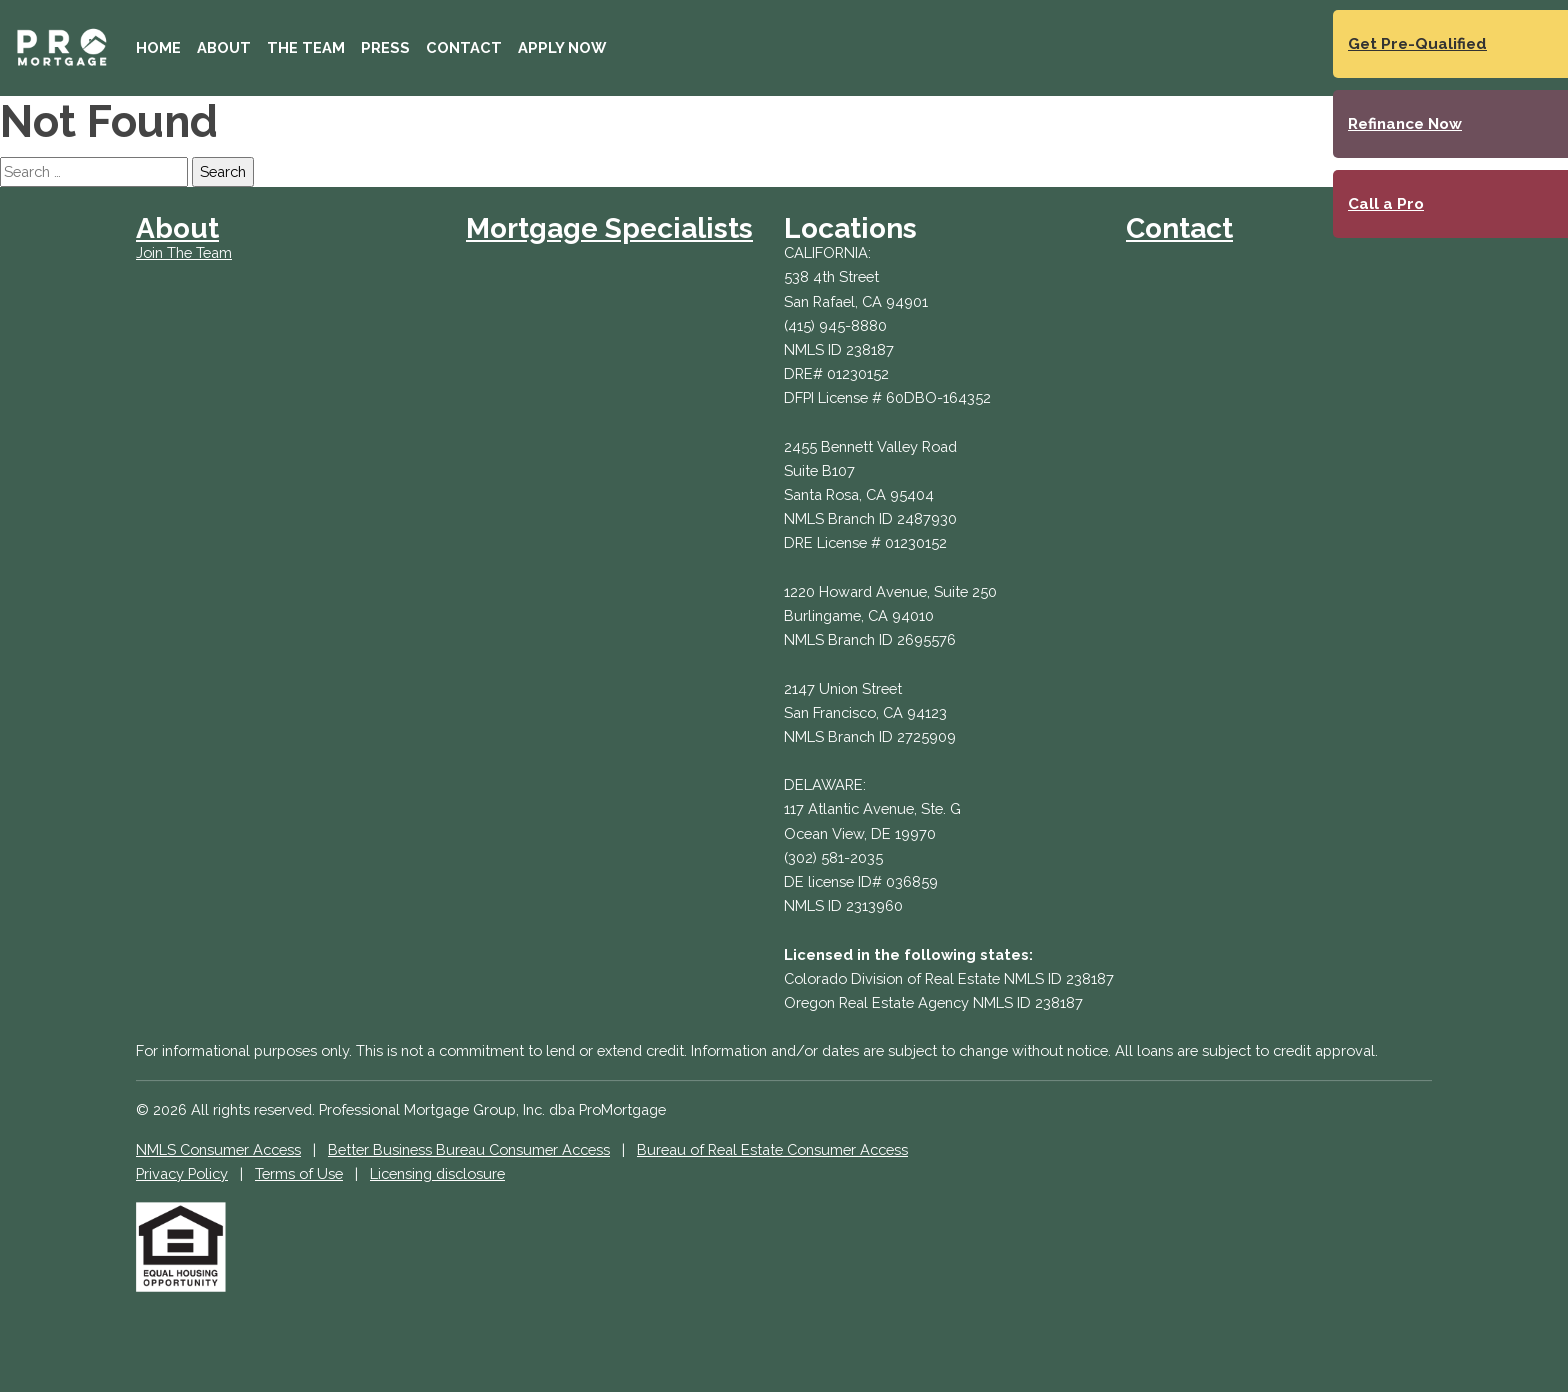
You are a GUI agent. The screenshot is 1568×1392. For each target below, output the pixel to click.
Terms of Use (299, 1173)
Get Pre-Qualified (1417, 44)
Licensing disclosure (437, 1173)
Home (158, 47)
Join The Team (184, 252)
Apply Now (562, 47)
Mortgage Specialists (609, 228)
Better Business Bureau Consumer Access (469, 1149)
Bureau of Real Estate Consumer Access (772, 1149)
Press (385, 47)
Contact (464, 47)
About (224, 47)
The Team (306, 47)
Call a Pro (1386, 204)
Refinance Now (1405, 124)
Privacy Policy (182, 1173)
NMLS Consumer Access (218, 1149)
